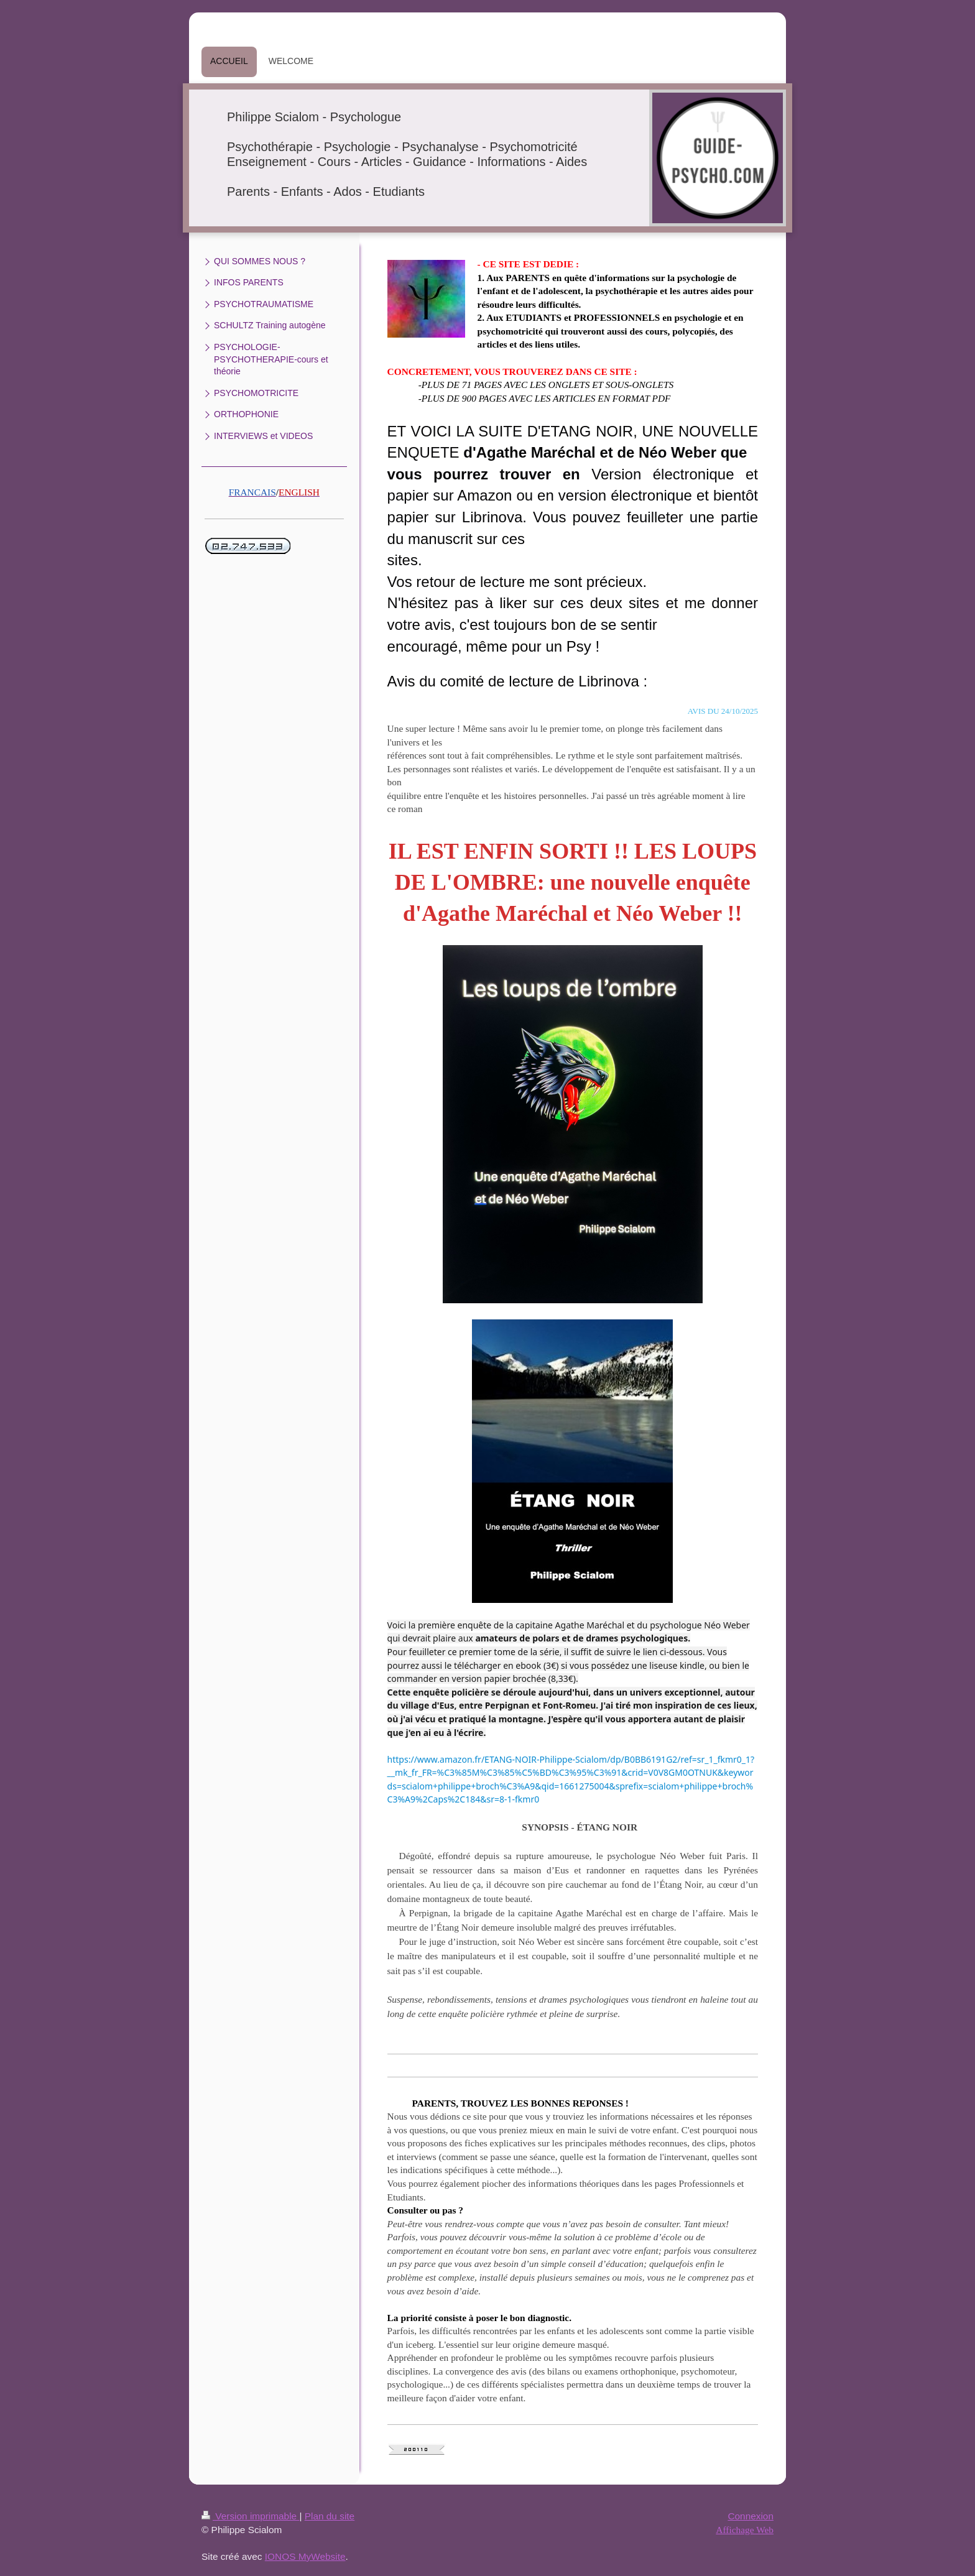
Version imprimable (250, 2516)
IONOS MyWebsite (305, 2556)
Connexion (751, 2516)
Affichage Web (745, 2529)
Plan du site (329, 2516)
